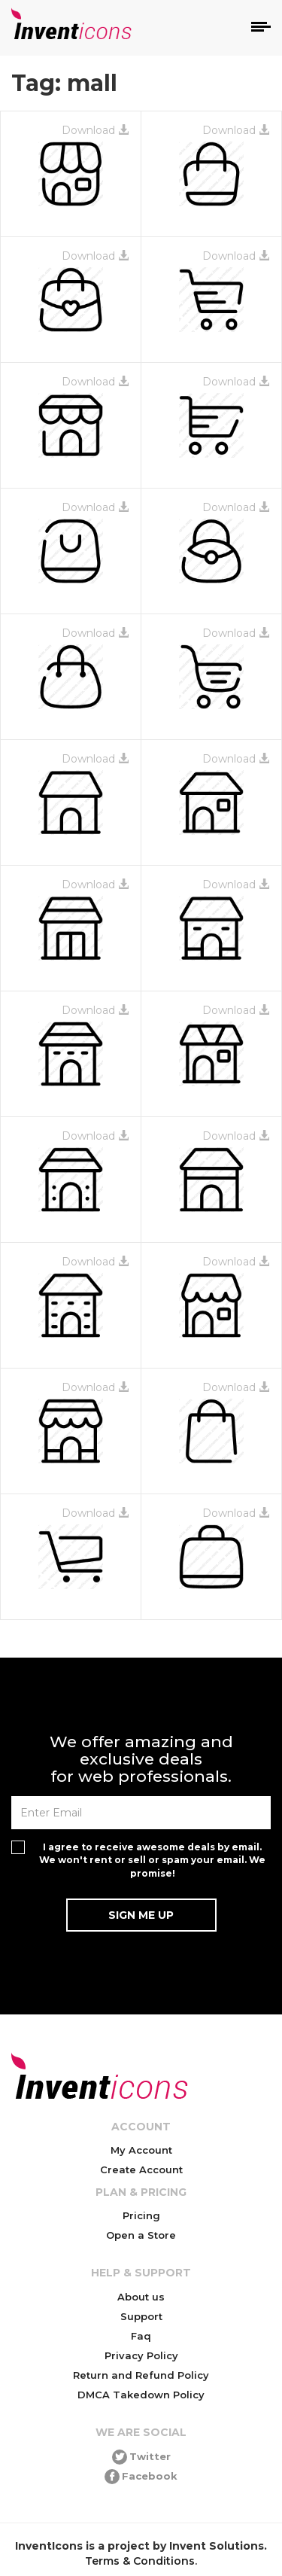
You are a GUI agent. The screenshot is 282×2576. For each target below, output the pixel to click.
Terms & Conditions (140, 2561)
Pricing (141, 2215)
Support (141, 2316)
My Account (141, 2150)
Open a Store (141, 2235)
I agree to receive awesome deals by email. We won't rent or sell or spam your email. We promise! (152, 1859)
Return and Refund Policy (141, 2375)
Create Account (141, 2169)
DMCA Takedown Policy (141, 2395)
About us (141, 2297)
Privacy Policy (141, 2355)
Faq (141, 2336)
